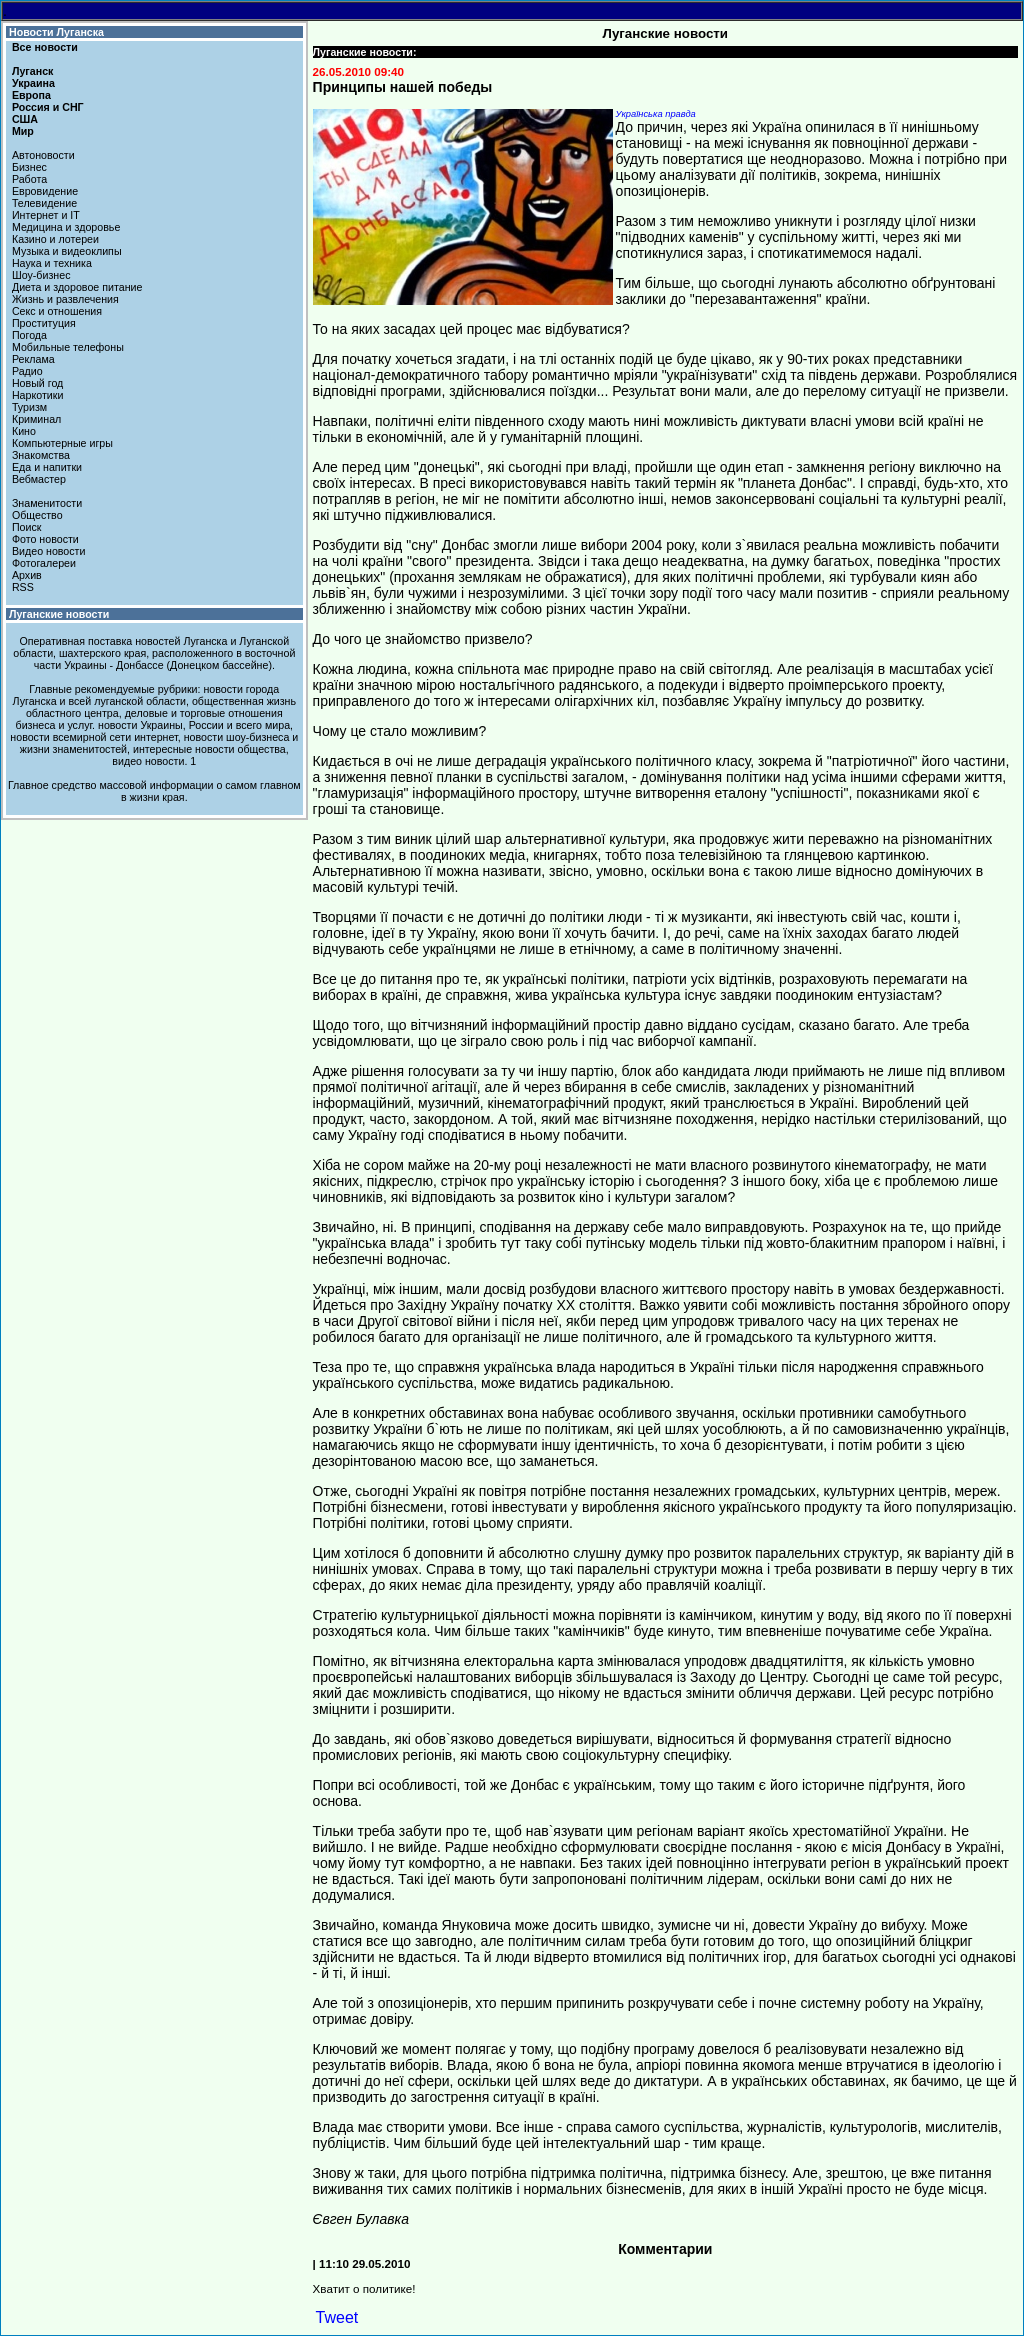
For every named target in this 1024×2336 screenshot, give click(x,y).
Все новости (45, 47)
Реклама (33, 359)
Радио (27, 371)
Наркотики (37, 395)
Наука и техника (52, 263)
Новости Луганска (56, 32)
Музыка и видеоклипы (67, 251)
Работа (29, 179)
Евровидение (45, 191)
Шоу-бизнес (41, 275)
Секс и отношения (57, 311)
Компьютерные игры (62, 443)
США (25, 119)
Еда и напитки (47, 467)
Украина (33, 83)
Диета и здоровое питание (77, 287)
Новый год (37, 383)
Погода (29, 335)
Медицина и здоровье (66, 227)
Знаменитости (47, 503)
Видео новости (49, 551)
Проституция (44, 323)
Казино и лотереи (55, 239)
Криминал (36, 419)
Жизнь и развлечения (65, 299)
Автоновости (43, 155)
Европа (31, 95)
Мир (23, 131)
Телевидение (44, 203)
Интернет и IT (46, 215)
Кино (24, 431)
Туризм (29, 407)
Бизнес (29, 167)
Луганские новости (59, 614)
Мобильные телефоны (68, 347)
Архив (27, 575)
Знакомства (41, 455)
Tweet (337, 2317)
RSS (23, 587)
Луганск (32, 71)
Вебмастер (39, 479)
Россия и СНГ (48, 107)
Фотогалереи (44, 563)
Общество (37, 515)
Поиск (27, 527)
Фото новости (45, 539)
